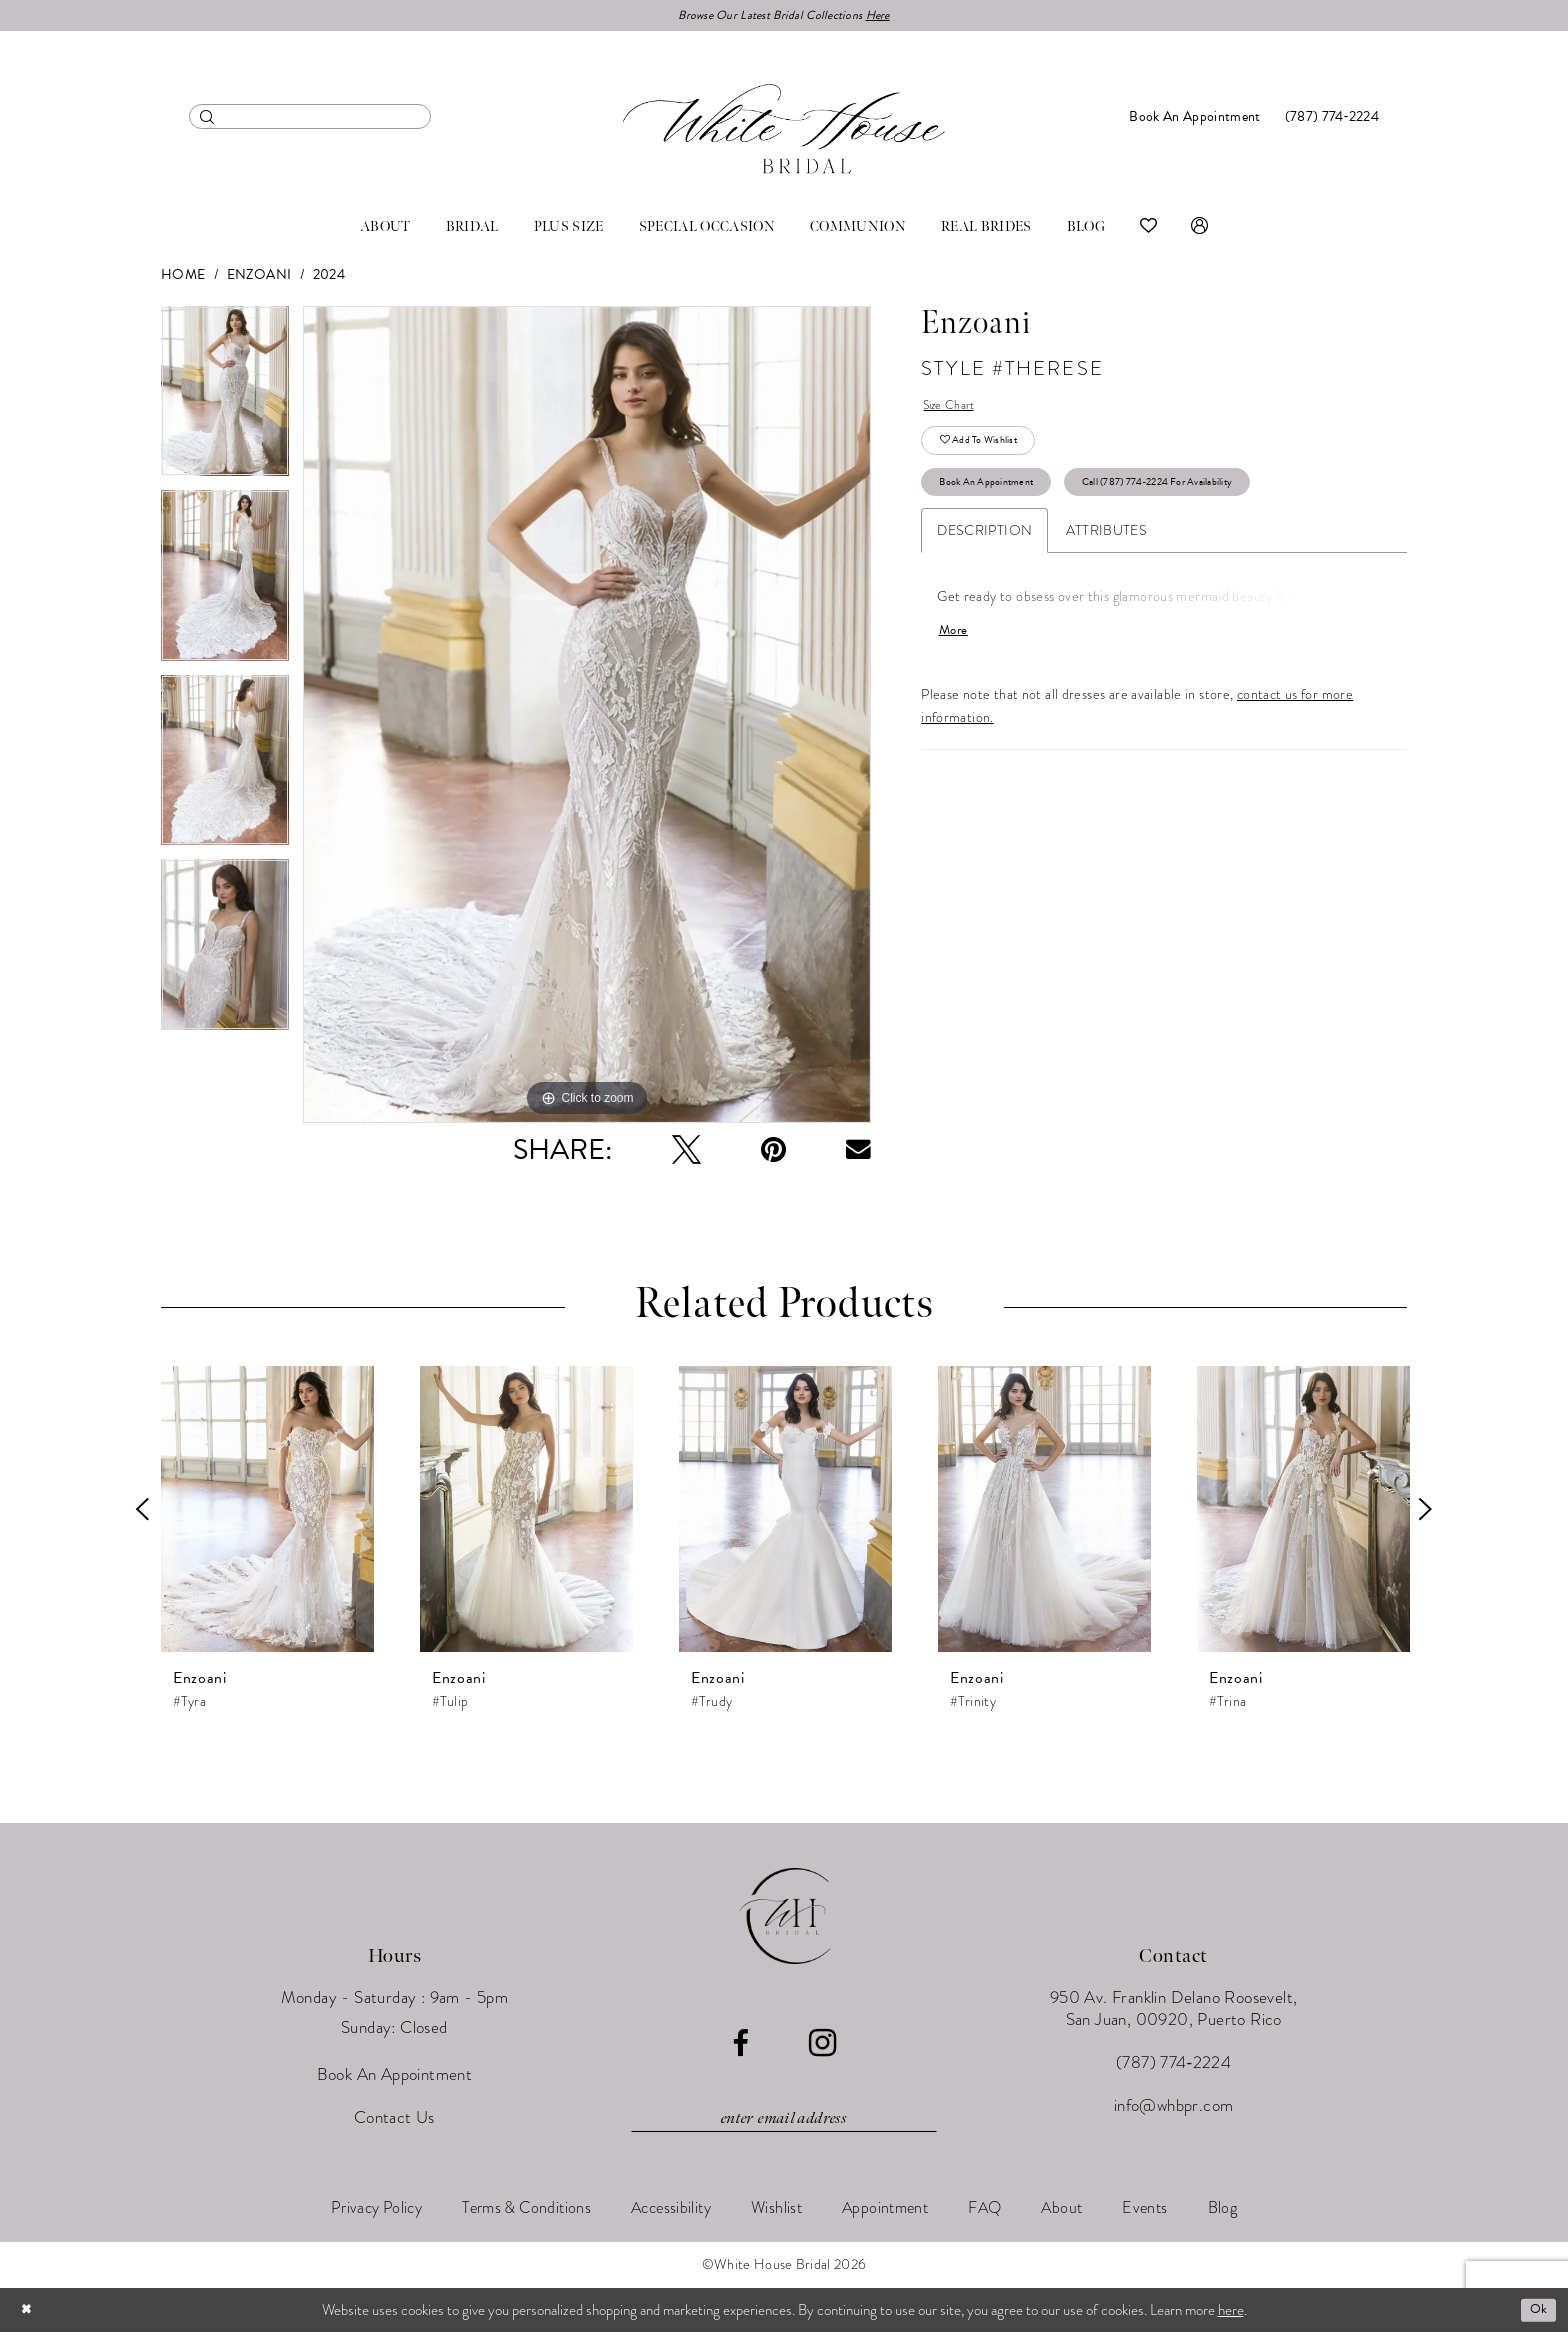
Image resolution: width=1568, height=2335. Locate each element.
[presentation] (267, 1512)
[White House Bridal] (784, 131)
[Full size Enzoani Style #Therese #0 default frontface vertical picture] (587, 717)
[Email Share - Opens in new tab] (858, 1152)
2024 (329, 277)
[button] (1199, 230)
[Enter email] (784, 2122)
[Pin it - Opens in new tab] (773, 1152)
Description (984, 551)
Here (893, 16)
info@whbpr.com (1174, 2108)
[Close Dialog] (29, 2312)
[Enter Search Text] (310, 119)
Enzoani (259, 277)
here (1231, 2312)
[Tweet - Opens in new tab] (686, 1152)
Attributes (1106, 551)
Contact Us (394, 2120)
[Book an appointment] (1194, 119)
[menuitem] (310, 119)
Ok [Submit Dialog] (1536, 2312)
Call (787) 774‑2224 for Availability (1206, 500)
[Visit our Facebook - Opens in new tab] (740, 2046)
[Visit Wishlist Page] (1148, 230)
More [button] (956, 654)
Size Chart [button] (954, 410)
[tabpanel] (225, 401)
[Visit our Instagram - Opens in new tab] (822, 2046)
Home (183, 277)
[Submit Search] (207, 119)
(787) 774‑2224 (1173, 2065)
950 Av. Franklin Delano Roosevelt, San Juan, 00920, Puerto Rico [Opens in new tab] (1174, 2011)
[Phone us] (1332, 119)
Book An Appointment (1000, 500)
